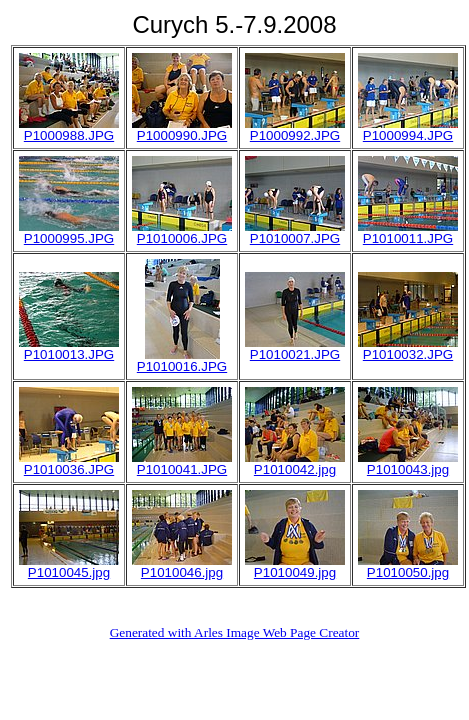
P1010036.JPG (69, 469)
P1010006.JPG (182, 238)
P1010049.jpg (295, 572)
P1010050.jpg (408, 572)
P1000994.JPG (408, 135)
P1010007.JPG (295, 238)
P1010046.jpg (182, 572)
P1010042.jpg (295, 469)
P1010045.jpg (69, 572)
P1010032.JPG (408, 354)
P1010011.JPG (408, 238)
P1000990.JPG (182, 135)
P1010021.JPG (295, 354)
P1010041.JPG (182, 469)
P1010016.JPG (182, 366)
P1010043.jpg (408, 469)
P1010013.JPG (69, 354)
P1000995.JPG (69, 238)
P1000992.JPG (295, 135)
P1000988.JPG (69, 135)
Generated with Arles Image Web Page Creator (235, 632)
